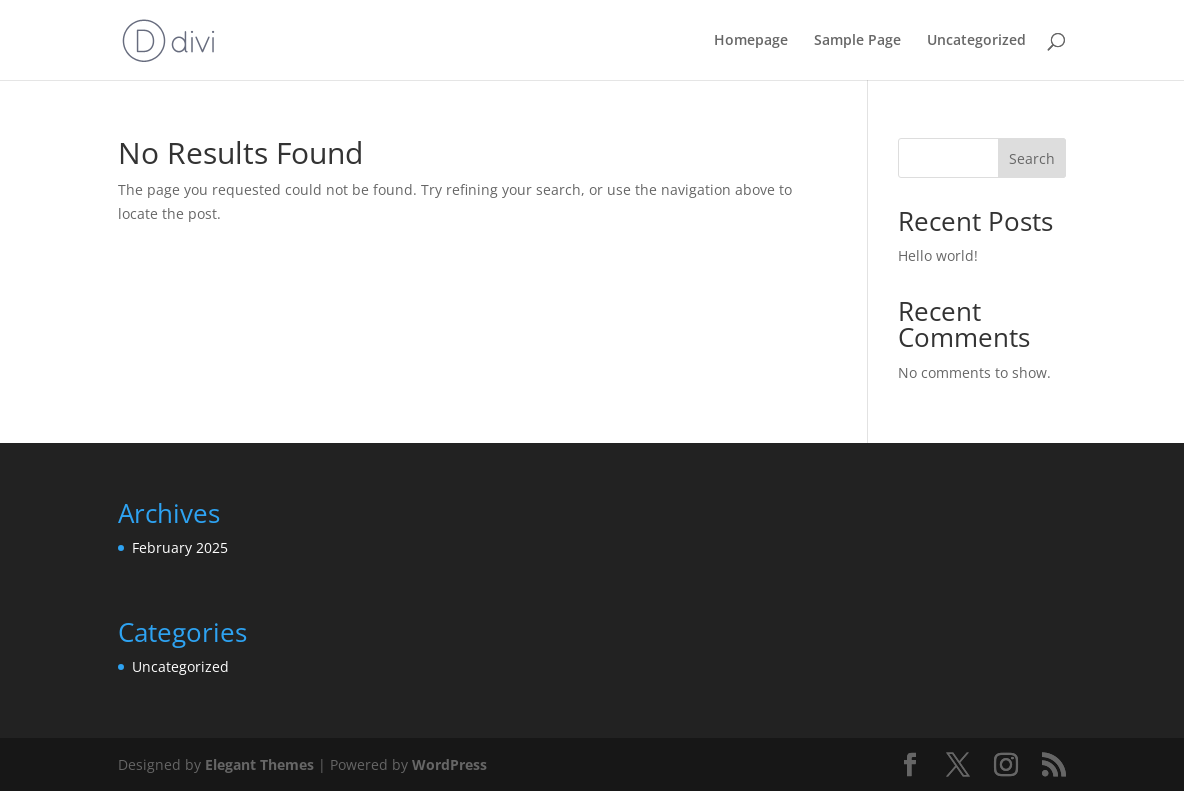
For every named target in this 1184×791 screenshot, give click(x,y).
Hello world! (938, 255)
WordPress (449, 764)
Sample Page (857, 41)
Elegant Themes (259, 764)
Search (1032, 158)
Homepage (751, 41)
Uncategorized (976, 41)
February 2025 (180, 547)
